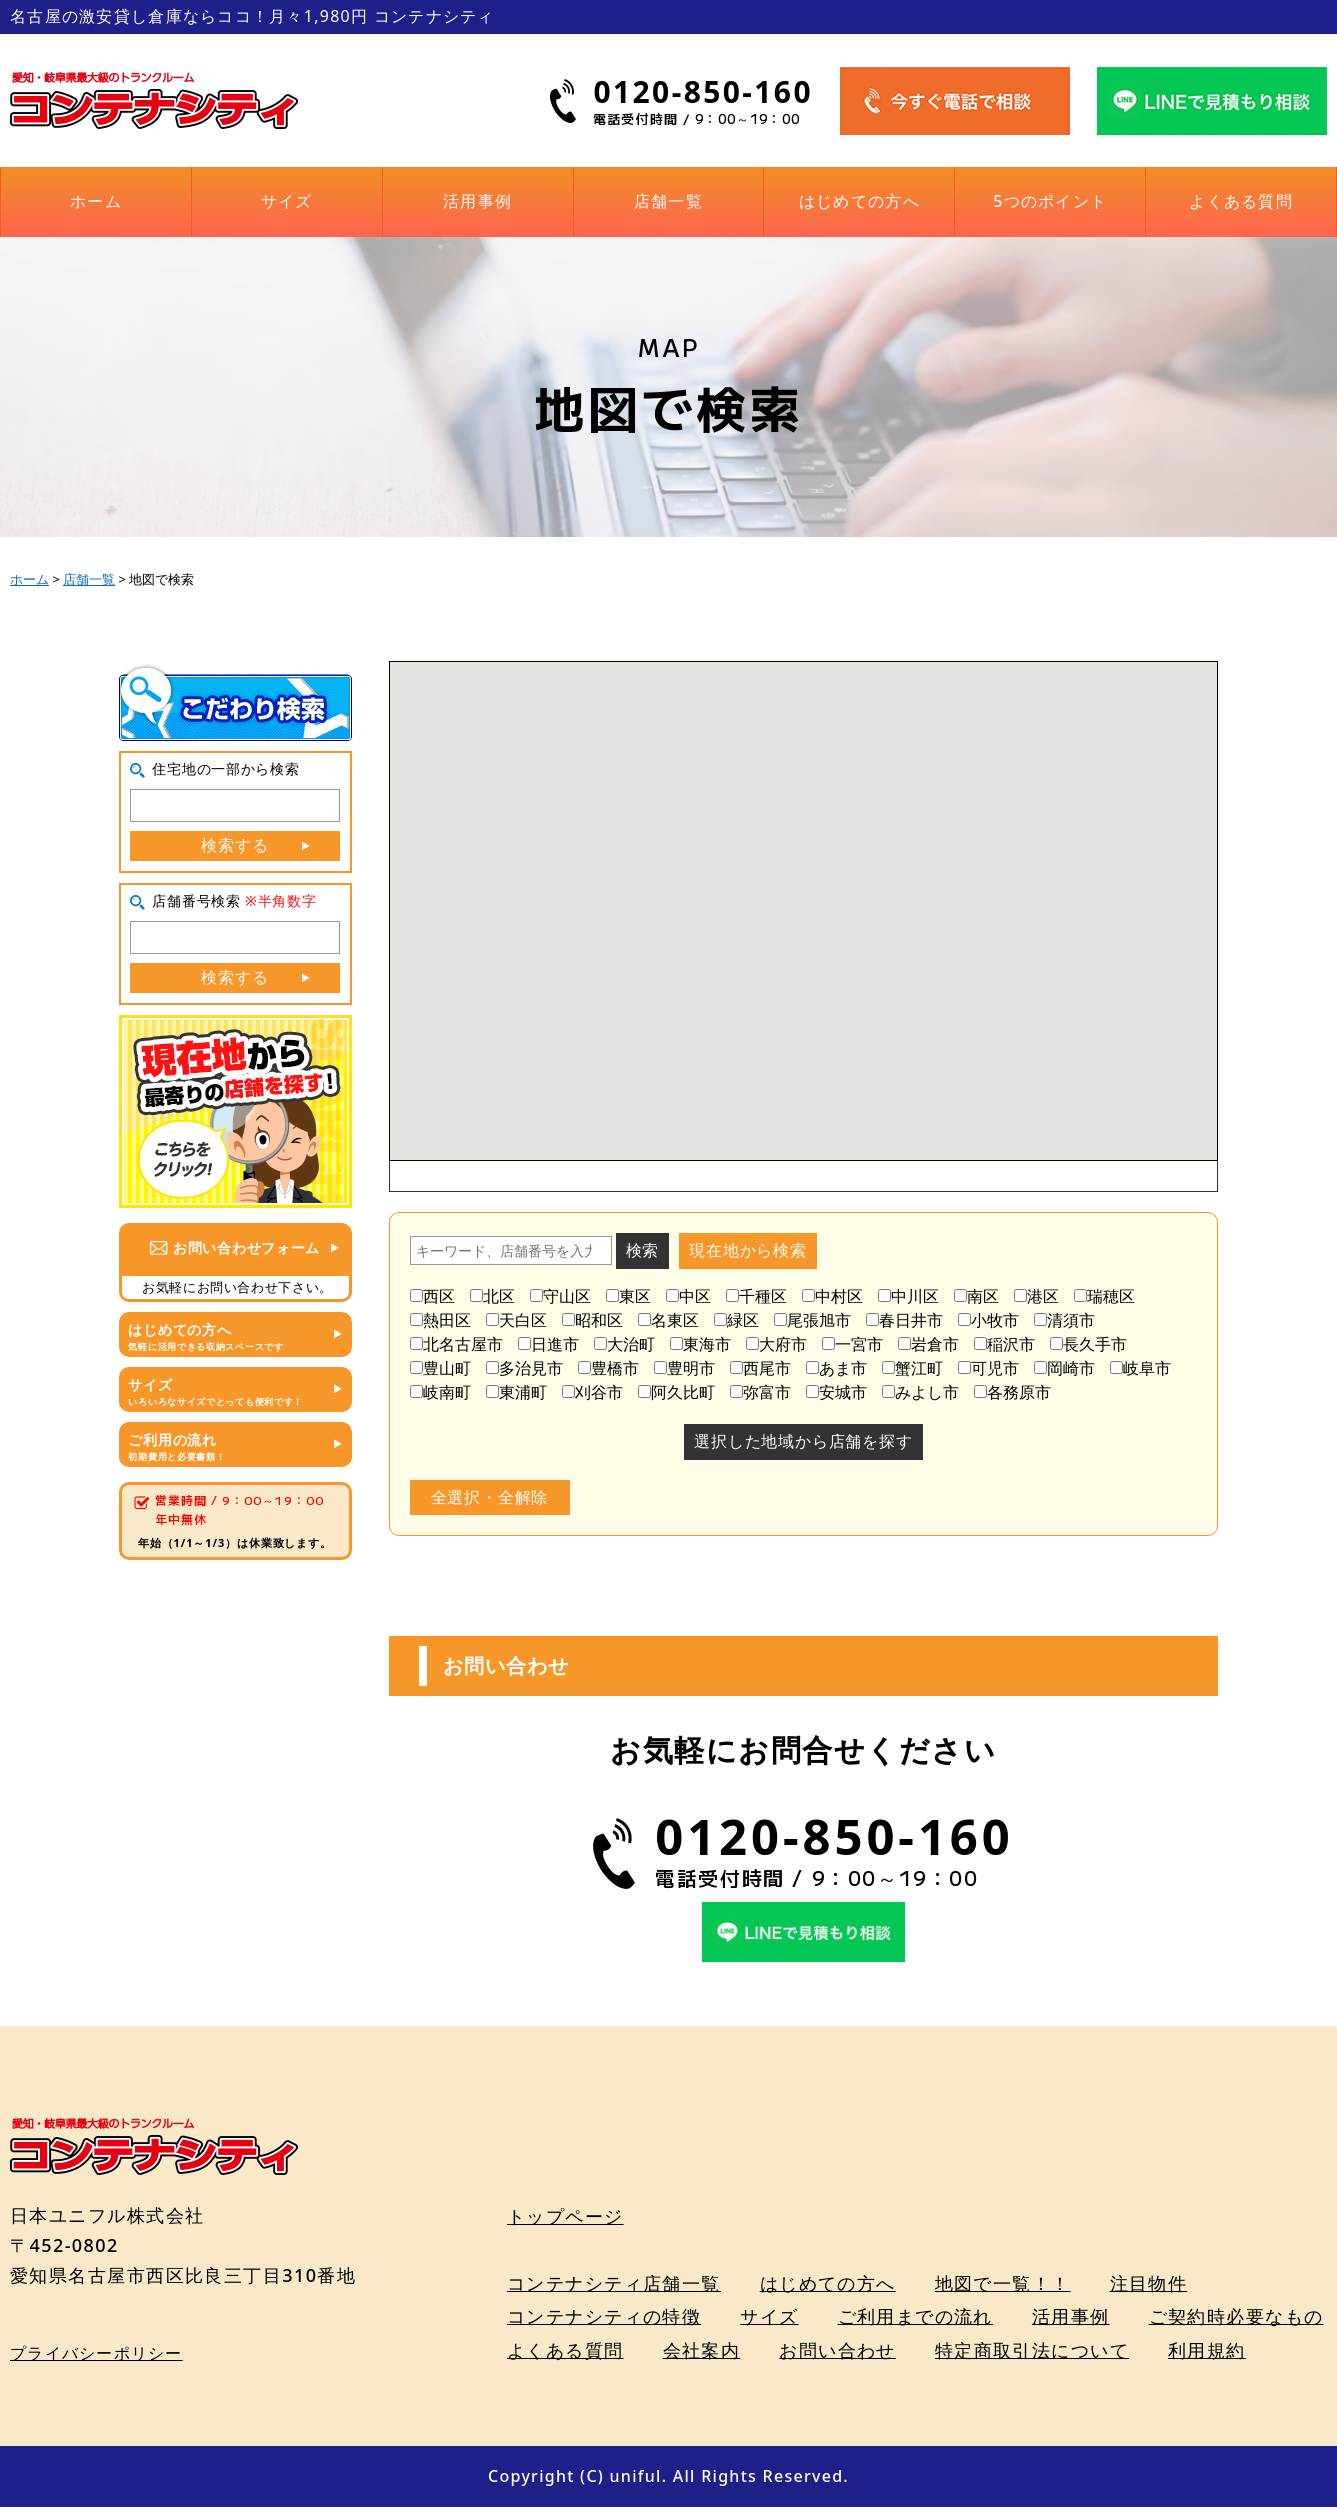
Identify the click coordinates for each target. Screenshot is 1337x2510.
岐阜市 (1140, 1368)
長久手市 (1088, 1344)
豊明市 (684, 1368)
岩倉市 (928, 1344)
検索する (234, 845)
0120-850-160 (703, 91)
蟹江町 (912, 1368)
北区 (492, 1296)
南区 (976, 1296)
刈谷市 (592, 1392)
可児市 (988, 1368)
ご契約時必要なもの (1236, 2319)
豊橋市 (608, 1368)
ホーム (96, 201)
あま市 (836, 1368)
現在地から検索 (748, 1250)
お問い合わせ (837, 2353)
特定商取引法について (1032, 2353)
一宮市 (852, 1344)
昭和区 (592, 1320)
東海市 (700, 1344)
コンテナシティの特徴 (604, 2319)
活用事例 (477, 201)
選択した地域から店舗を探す (803, 1441)
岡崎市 (1064, 1368)
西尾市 (760, 1368)
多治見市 (524, 1368)
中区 (688, 1296)
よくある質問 (1241, 201)
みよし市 (920, 1392)
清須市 (1064, 1320)
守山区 (560, 1296)
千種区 (756, 1296)
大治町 (624, 1344)
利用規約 (1207, 2353)
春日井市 (904, 1320)
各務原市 (1012, 1392)
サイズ (287, 201)
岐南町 (440, 1392)
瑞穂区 (1104, 1296)
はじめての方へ (859, 201)
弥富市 (760, 1392)
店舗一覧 (668, 201)
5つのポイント (1050, 201)
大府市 (776, 1344)
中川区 (908, 1296)
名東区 (668, 1320)
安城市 (836, 1392)
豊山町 (440, 1368)
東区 (628, 1296)
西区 (432, 1296)
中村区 (832, 1296)
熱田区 (440, 1320)
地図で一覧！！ (1003, 2285)
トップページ (565, 2218)
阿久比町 (676, 1392)
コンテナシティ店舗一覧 (614, 2285)
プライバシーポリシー (96, 2355)
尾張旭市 (812, 1320)
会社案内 (702, 2353)
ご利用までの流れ (916, 2319)
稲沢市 (1004, 1344)
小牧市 (988, 1320)
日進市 (548, 1344)
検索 (643, 1250)
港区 (1036, 1296)
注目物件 (1149, 2285)
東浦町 (516, 1392)
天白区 (516, 1320)
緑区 (736, 1320)
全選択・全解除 (490, 1497)
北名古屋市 (456, 1344)
